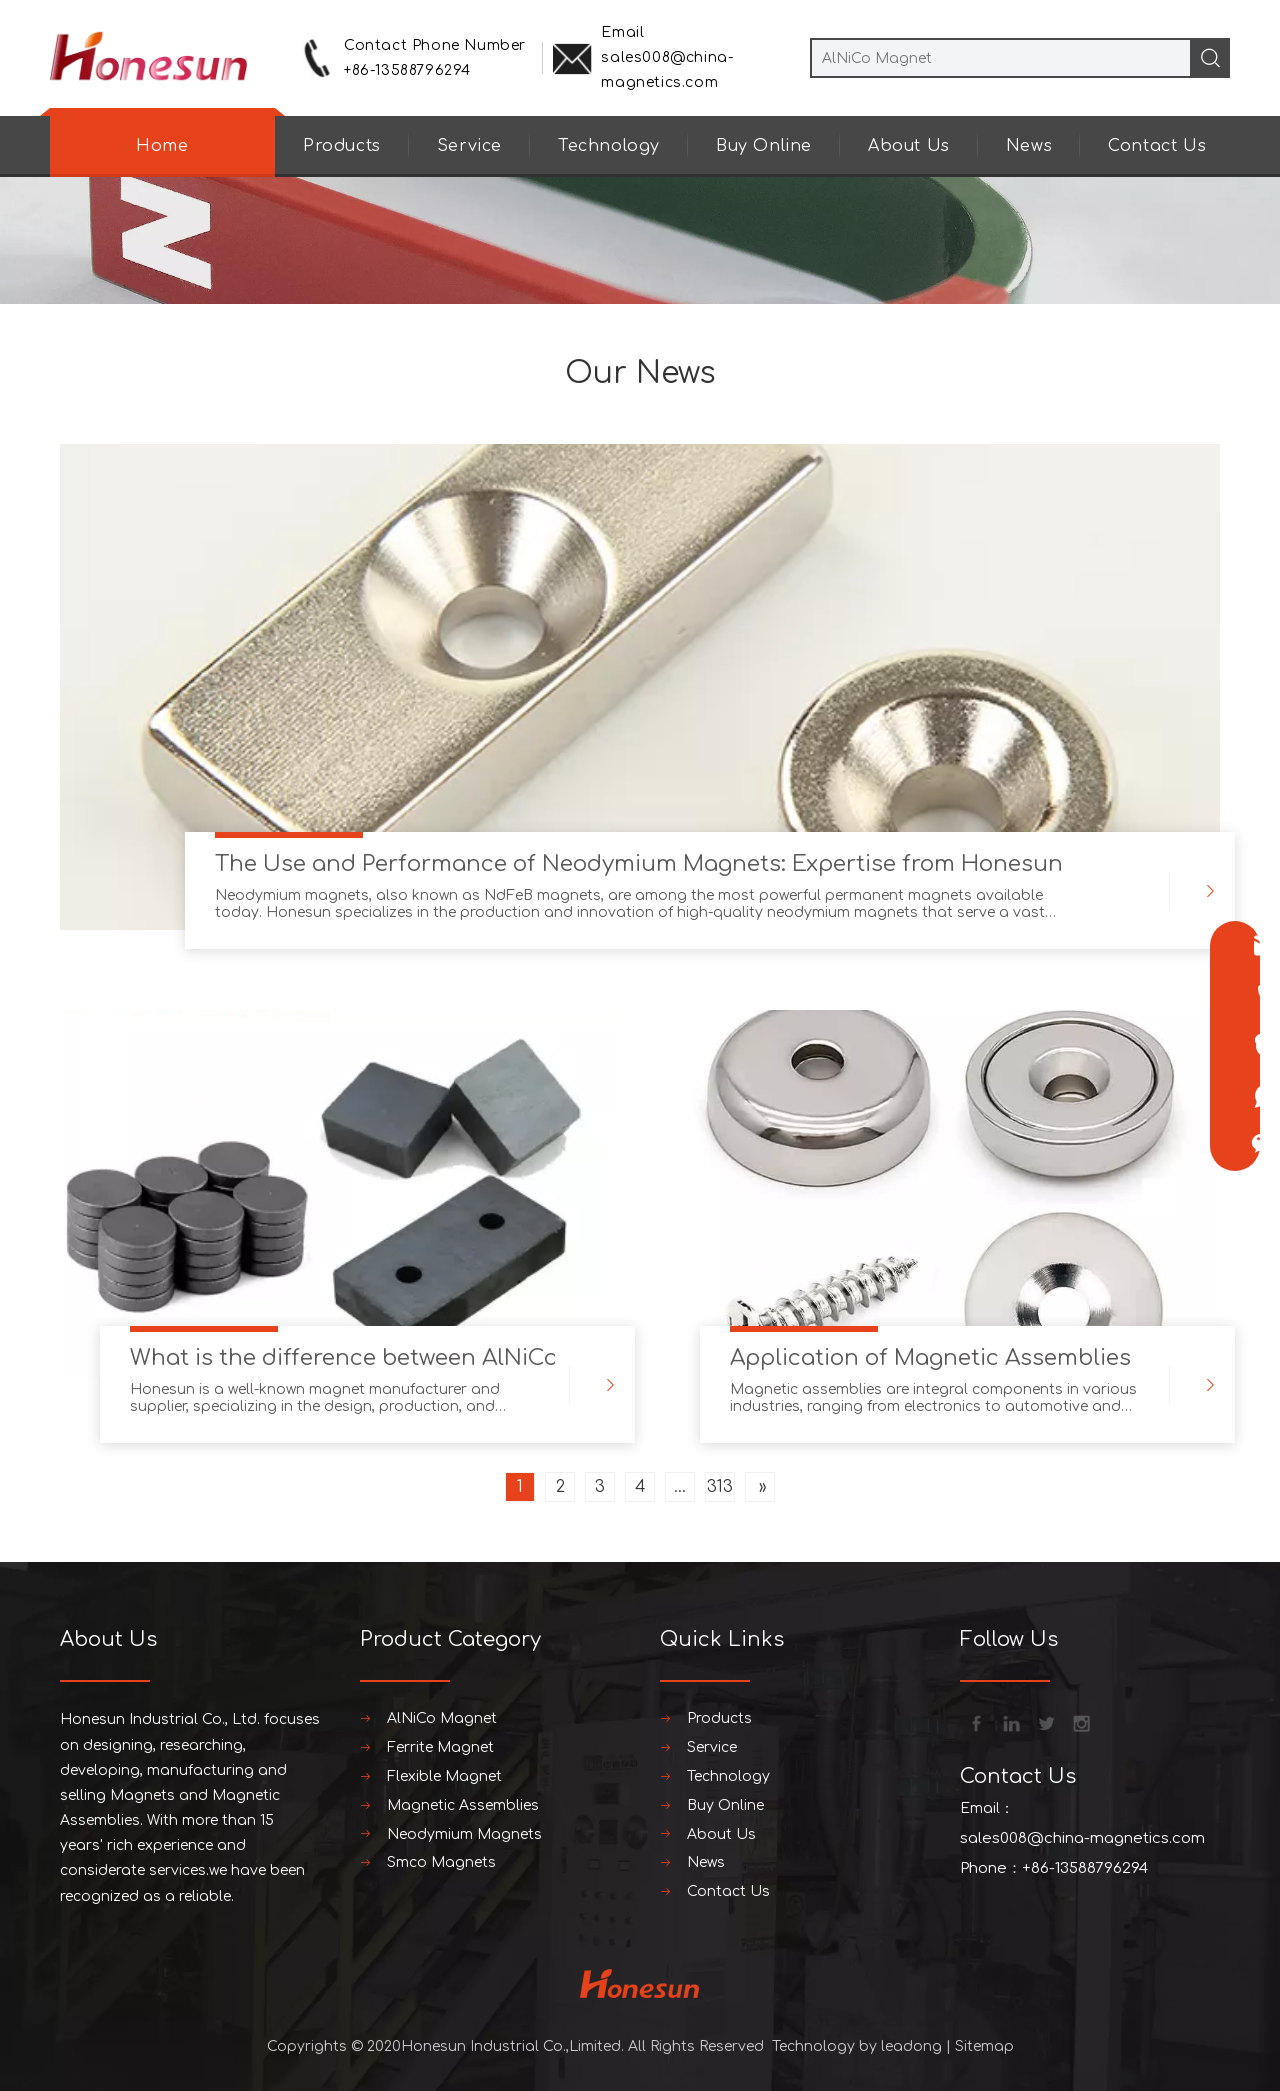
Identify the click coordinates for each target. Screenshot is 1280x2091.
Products (342, 146)
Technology (609, 146)
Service (469, 146)
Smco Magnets (441, 1862)
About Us (909, 146)
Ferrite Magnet (440, 1747)
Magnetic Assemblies (463, 1805)
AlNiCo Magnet (442, 1718)
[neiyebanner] (640, 237)
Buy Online (764, 146)
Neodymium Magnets (464, 1834)
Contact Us (1157, 146)
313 (720, 1487)
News (1029, 146)
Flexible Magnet (444, 1776)
